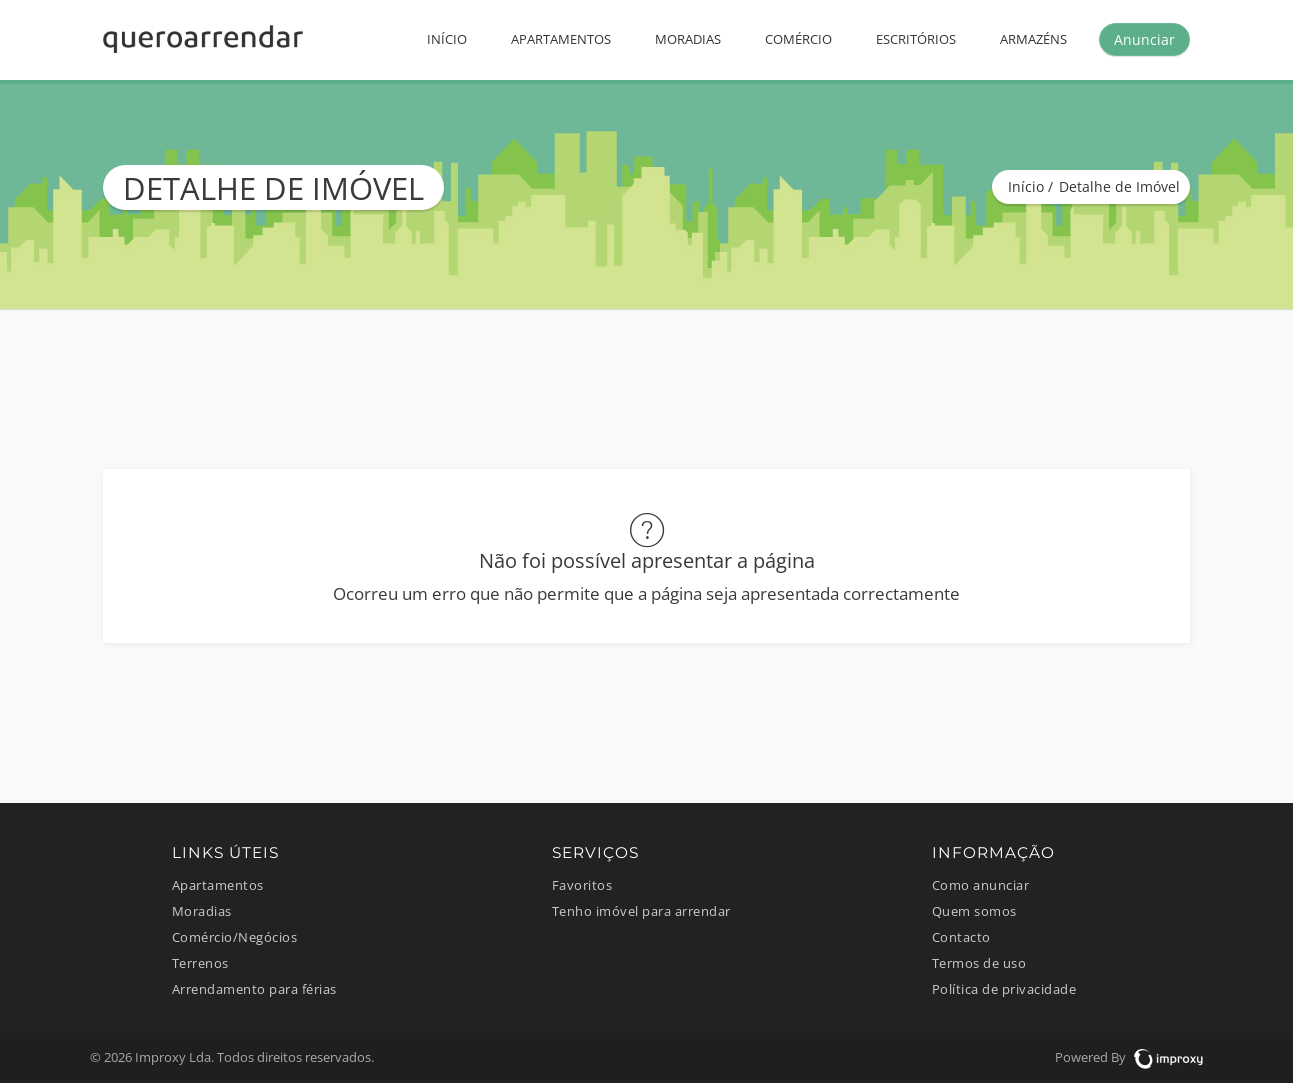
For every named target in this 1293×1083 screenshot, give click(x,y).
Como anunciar (981, 885)
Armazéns (1033, 39)
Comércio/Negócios (235, 937)
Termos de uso (979, 963)
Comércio (798, 39)
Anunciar (1144, 39)
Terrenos (200, 963)
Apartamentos (561, 39)
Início (447, 39)
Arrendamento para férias (254, 989)
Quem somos (974, 911)
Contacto (961, 937)
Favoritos (582, 885)
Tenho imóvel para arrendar (641, 911)
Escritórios (916, 39)
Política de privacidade (1004, 989)
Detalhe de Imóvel (1119, 186)
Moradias (688, 39)
